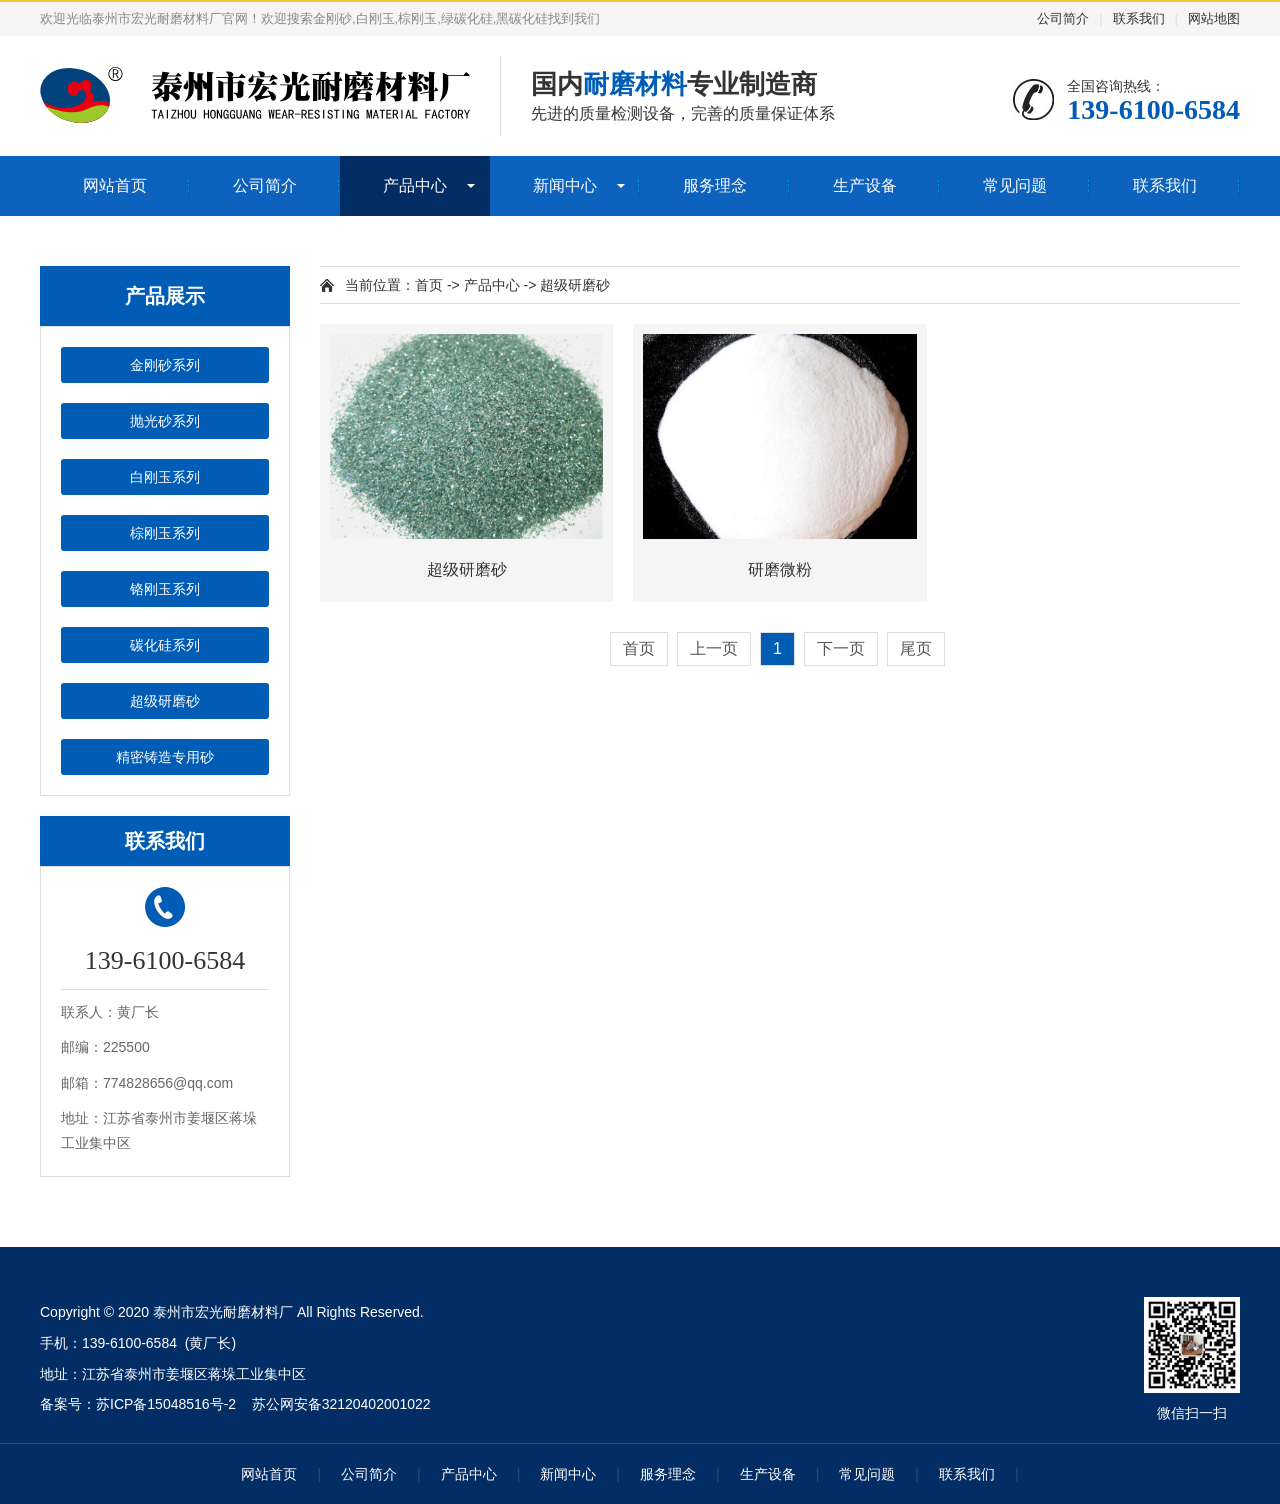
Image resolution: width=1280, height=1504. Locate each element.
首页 (429, 285)
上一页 (714, 648)
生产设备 (865, 185)
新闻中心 (565, 185)
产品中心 (415, 185)
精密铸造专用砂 (165, 757)
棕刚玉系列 (165, 533)
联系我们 (1139, 18)
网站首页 (115, 185)
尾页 (916, 648)
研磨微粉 (780, 569)
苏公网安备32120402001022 (341, 1404)
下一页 (841, 648)
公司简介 (1063, 18)
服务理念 (715, 185)
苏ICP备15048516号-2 (166, 1404)
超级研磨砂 (165, 701)
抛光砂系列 (165, 421)
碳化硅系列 (165, 645)
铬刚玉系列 (165, 589)
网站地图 (1214, 18)
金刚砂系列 (165, 365)
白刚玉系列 (165, 477)
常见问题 (1015, 185)
